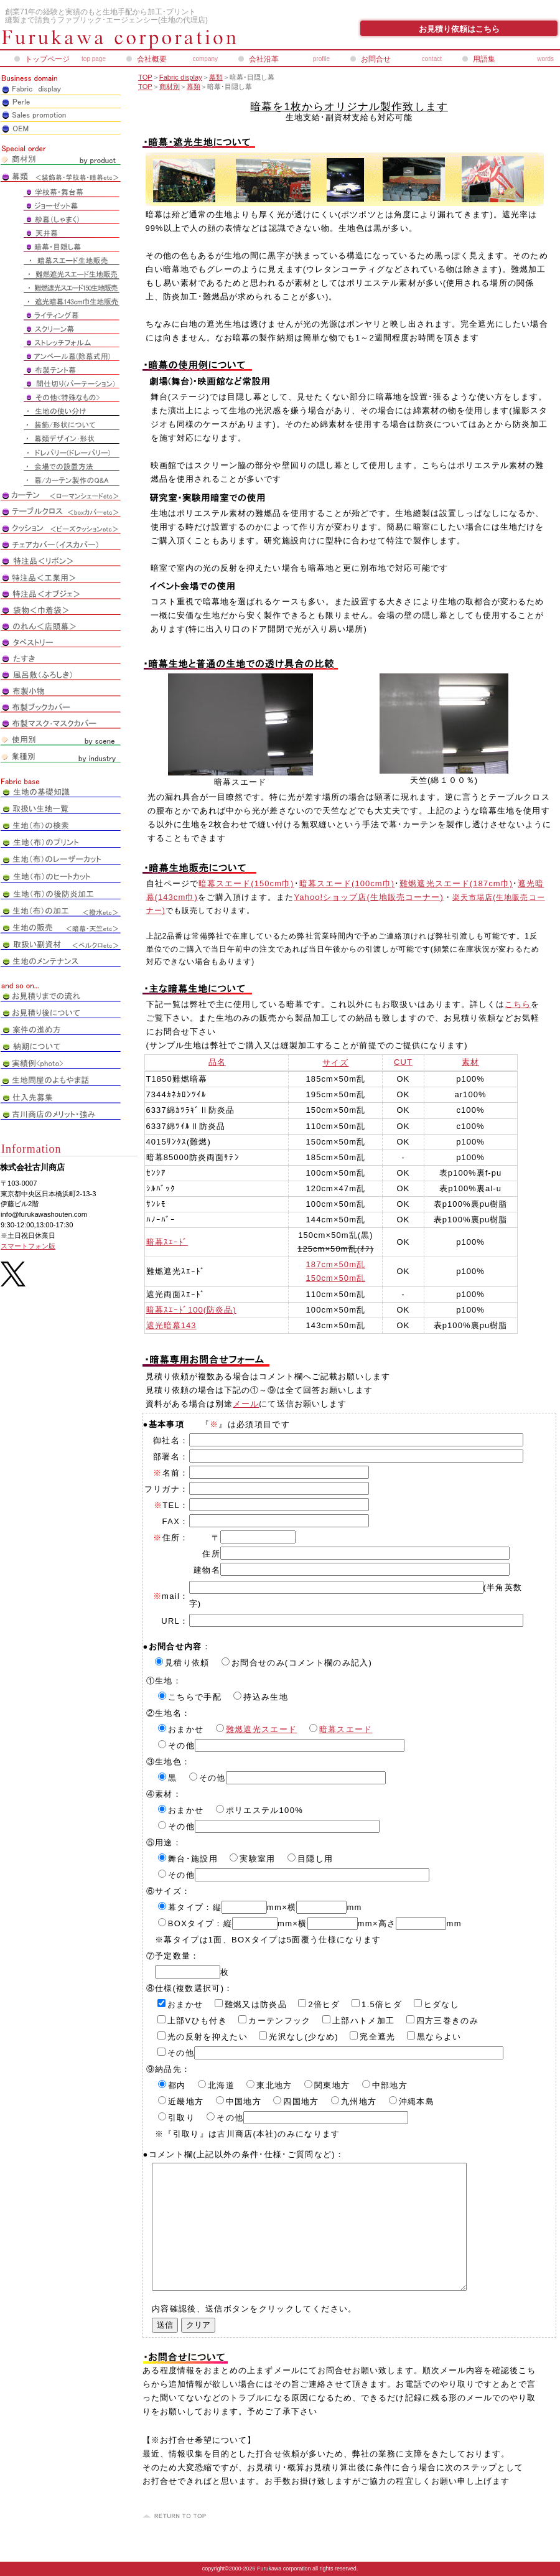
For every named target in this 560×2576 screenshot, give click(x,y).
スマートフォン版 (28, 1246)
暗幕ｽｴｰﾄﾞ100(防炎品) (191, 1309)
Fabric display (180, 77)
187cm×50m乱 (336, 1264)
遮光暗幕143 (171, 1325)
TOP (145, 77)
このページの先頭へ (176, 2516)
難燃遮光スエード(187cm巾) (456, 883)
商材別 (169, 86)
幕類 (216, 77)
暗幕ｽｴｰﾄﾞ (167, 1242)
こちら (518, 1004)
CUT (403, 1062)
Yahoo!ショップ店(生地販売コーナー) (369, 897)
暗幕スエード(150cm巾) (246, 883)
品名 (217, 1062)
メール (246, 1403)
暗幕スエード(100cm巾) (347, 883)
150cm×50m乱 (336, 1278)
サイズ (335, 1062)
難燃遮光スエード (261, 1729)
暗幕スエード (346, 1729)
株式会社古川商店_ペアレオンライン (149, 39)
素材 (470, 1062)
